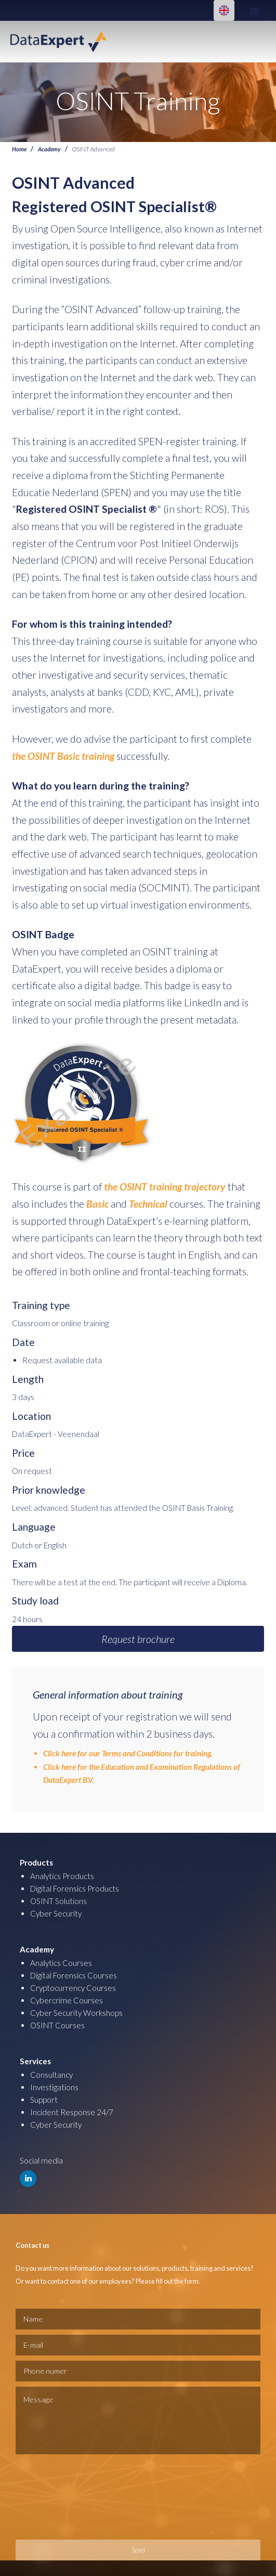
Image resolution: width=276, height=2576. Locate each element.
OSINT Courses (57, 2025)
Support (44, 2099)
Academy (49, 149)
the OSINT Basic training (63, 756)
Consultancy (51, 2074)
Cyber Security (56, 1913)
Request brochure (138, 1639)
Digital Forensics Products (74, 1888)
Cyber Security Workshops (76, 2012)
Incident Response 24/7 (71, 2112)
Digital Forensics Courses (73, 1975)
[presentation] (58, 2497)
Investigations (54, 2087)
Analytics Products (62, 1876)
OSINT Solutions (58, 1901)
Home (19, 149)
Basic (98, 1204)
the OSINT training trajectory (164, 1187)
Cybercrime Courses (66, 2000)
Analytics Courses (61, 1962)
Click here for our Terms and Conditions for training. (128, 1753)
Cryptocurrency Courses (73, 1987)
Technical (148, 1204)
